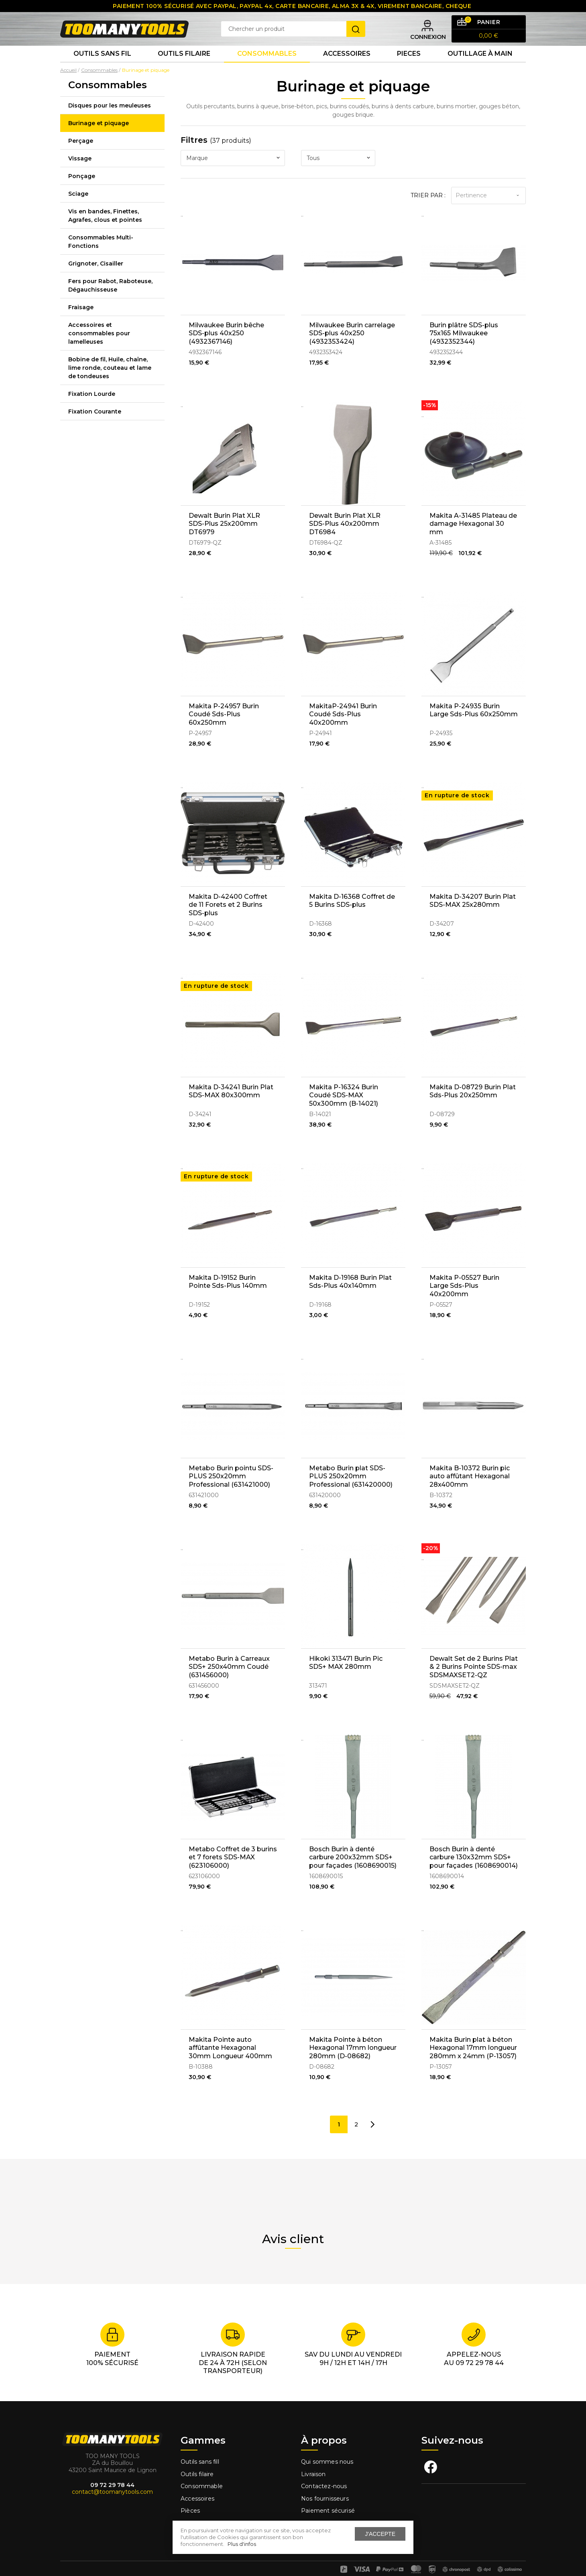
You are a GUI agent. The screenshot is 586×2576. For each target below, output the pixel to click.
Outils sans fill (200, 2452)
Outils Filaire (184, 68)
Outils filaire (197, 2464)
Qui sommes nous (327, 2452)
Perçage (80, 157)
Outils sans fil (102, 68)
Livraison (313, 2464)
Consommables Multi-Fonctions (100, 258)
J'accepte (380, 2534)
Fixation (192, 2513)
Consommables (267, 68)
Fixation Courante (94, 428)
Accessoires (346, 68)
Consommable (202, 2476)
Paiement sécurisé (328, 2501)
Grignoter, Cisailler (95, 280)
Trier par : (428, 211)
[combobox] (233, 175)
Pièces (190, 2501)
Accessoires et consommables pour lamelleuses (99, 350)
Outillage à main (480, 68)
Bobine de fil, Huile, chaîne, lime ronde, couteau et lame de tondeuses (109, 384)
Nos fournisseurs (325, 2489)
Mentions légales (326, 2513)
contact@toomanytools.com (112, 2482)
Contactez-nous (324, 2476)
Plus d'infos (242, 2544)
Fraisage (81, 323)
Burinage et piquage (98, 139)
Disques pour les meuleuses (109, 122)
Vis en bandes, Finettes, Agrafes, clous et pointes (105, 232)
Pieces (409, 68)
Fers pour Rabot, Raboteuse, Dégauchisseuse (110, 302)
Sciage (78, 210)
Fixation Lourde (91, 410)
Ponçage (81, 192)
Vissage (80, 174)
